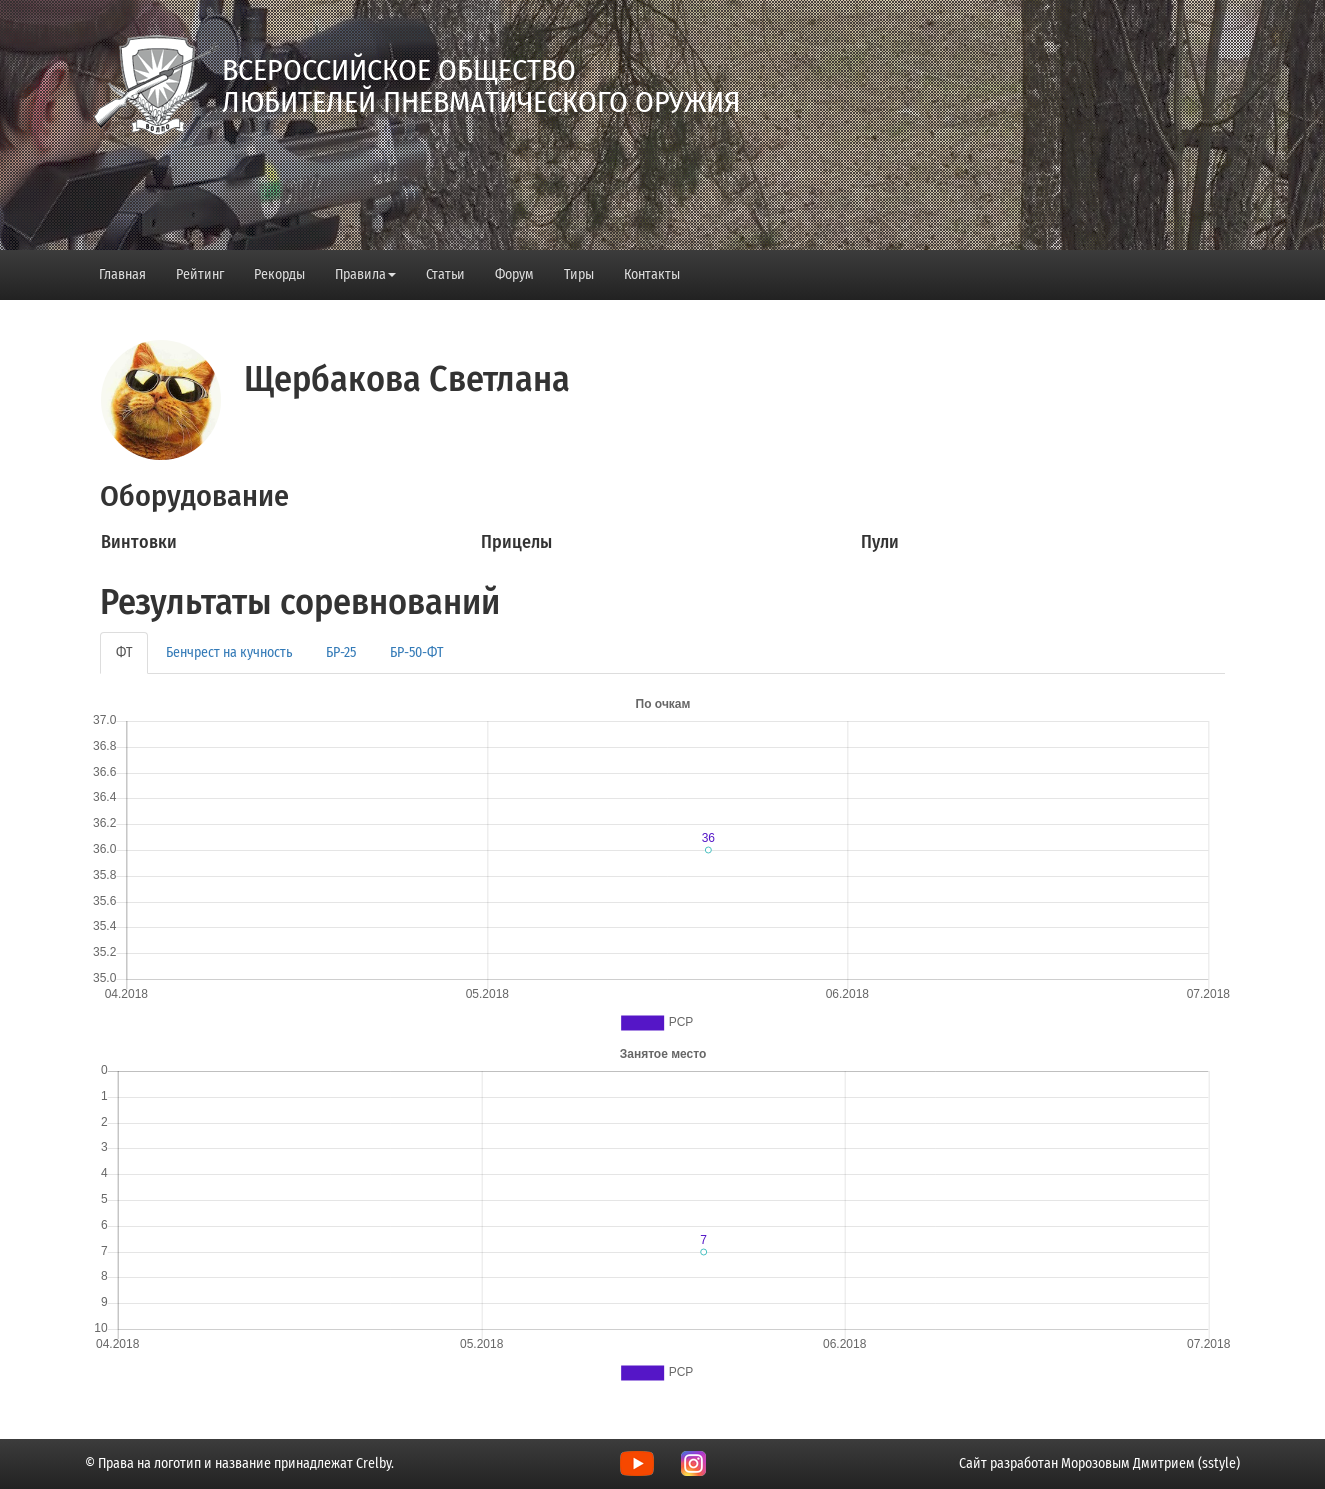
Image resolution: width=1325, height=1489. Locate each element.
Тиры (579, 274)
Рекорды (279, 274)
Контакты (652, 274)
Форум (514, 274)
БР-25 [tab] (341, 652)
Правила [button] (365, 274)
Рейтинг (200, 274)
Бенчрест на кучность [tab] (229, 652)
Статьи (445, 274)
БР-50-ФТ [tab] (416, 652)
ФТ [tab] (124, 652)
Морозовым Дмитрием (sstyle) (1150, 1463)
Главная (122, 274)
